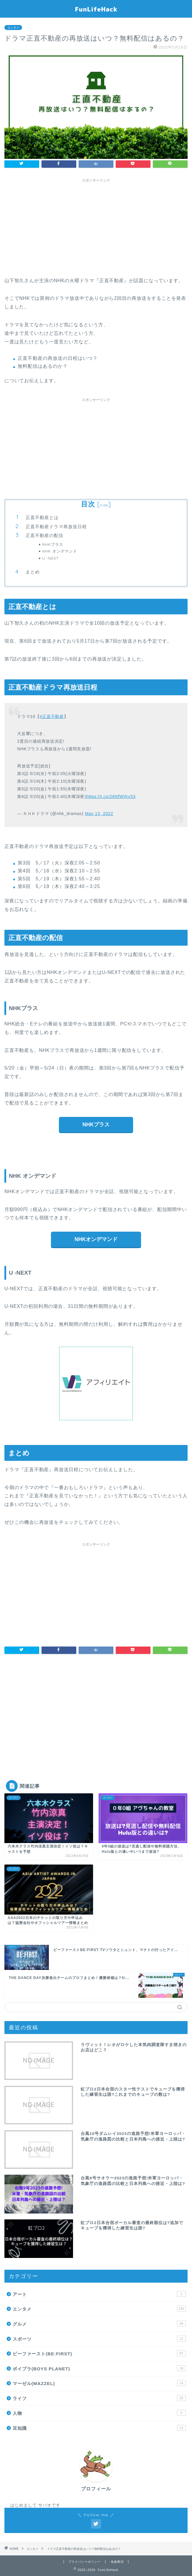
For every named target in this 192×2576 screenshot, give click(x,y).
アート (99, 2294)
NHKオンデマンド (96, 1239)
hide (104, 505)
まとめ (33, 572)
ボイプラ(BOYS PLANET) (99, 2368)
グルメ (99, 2323)
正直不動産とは (42, 517)
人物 (99, 2413)
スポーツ (99, 2338)
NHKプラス (52, 544)
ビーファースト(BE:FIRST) (99, 2353)
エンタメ (13, 27)
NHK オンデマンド (59, 551)
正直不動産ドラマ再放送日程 (56, 526)
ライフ (99, 2398)
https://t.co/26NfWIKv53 (111, 796)
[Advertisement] (96, 226)
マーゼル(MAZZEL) (99, 2383)
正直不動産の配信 (44, 535)
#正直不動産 (52, 716)
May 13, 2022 (99, 813)
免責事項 (117, 2561)
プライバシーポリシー (84, 2561)
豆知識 (99, 2428)
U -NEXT (50, 558)
